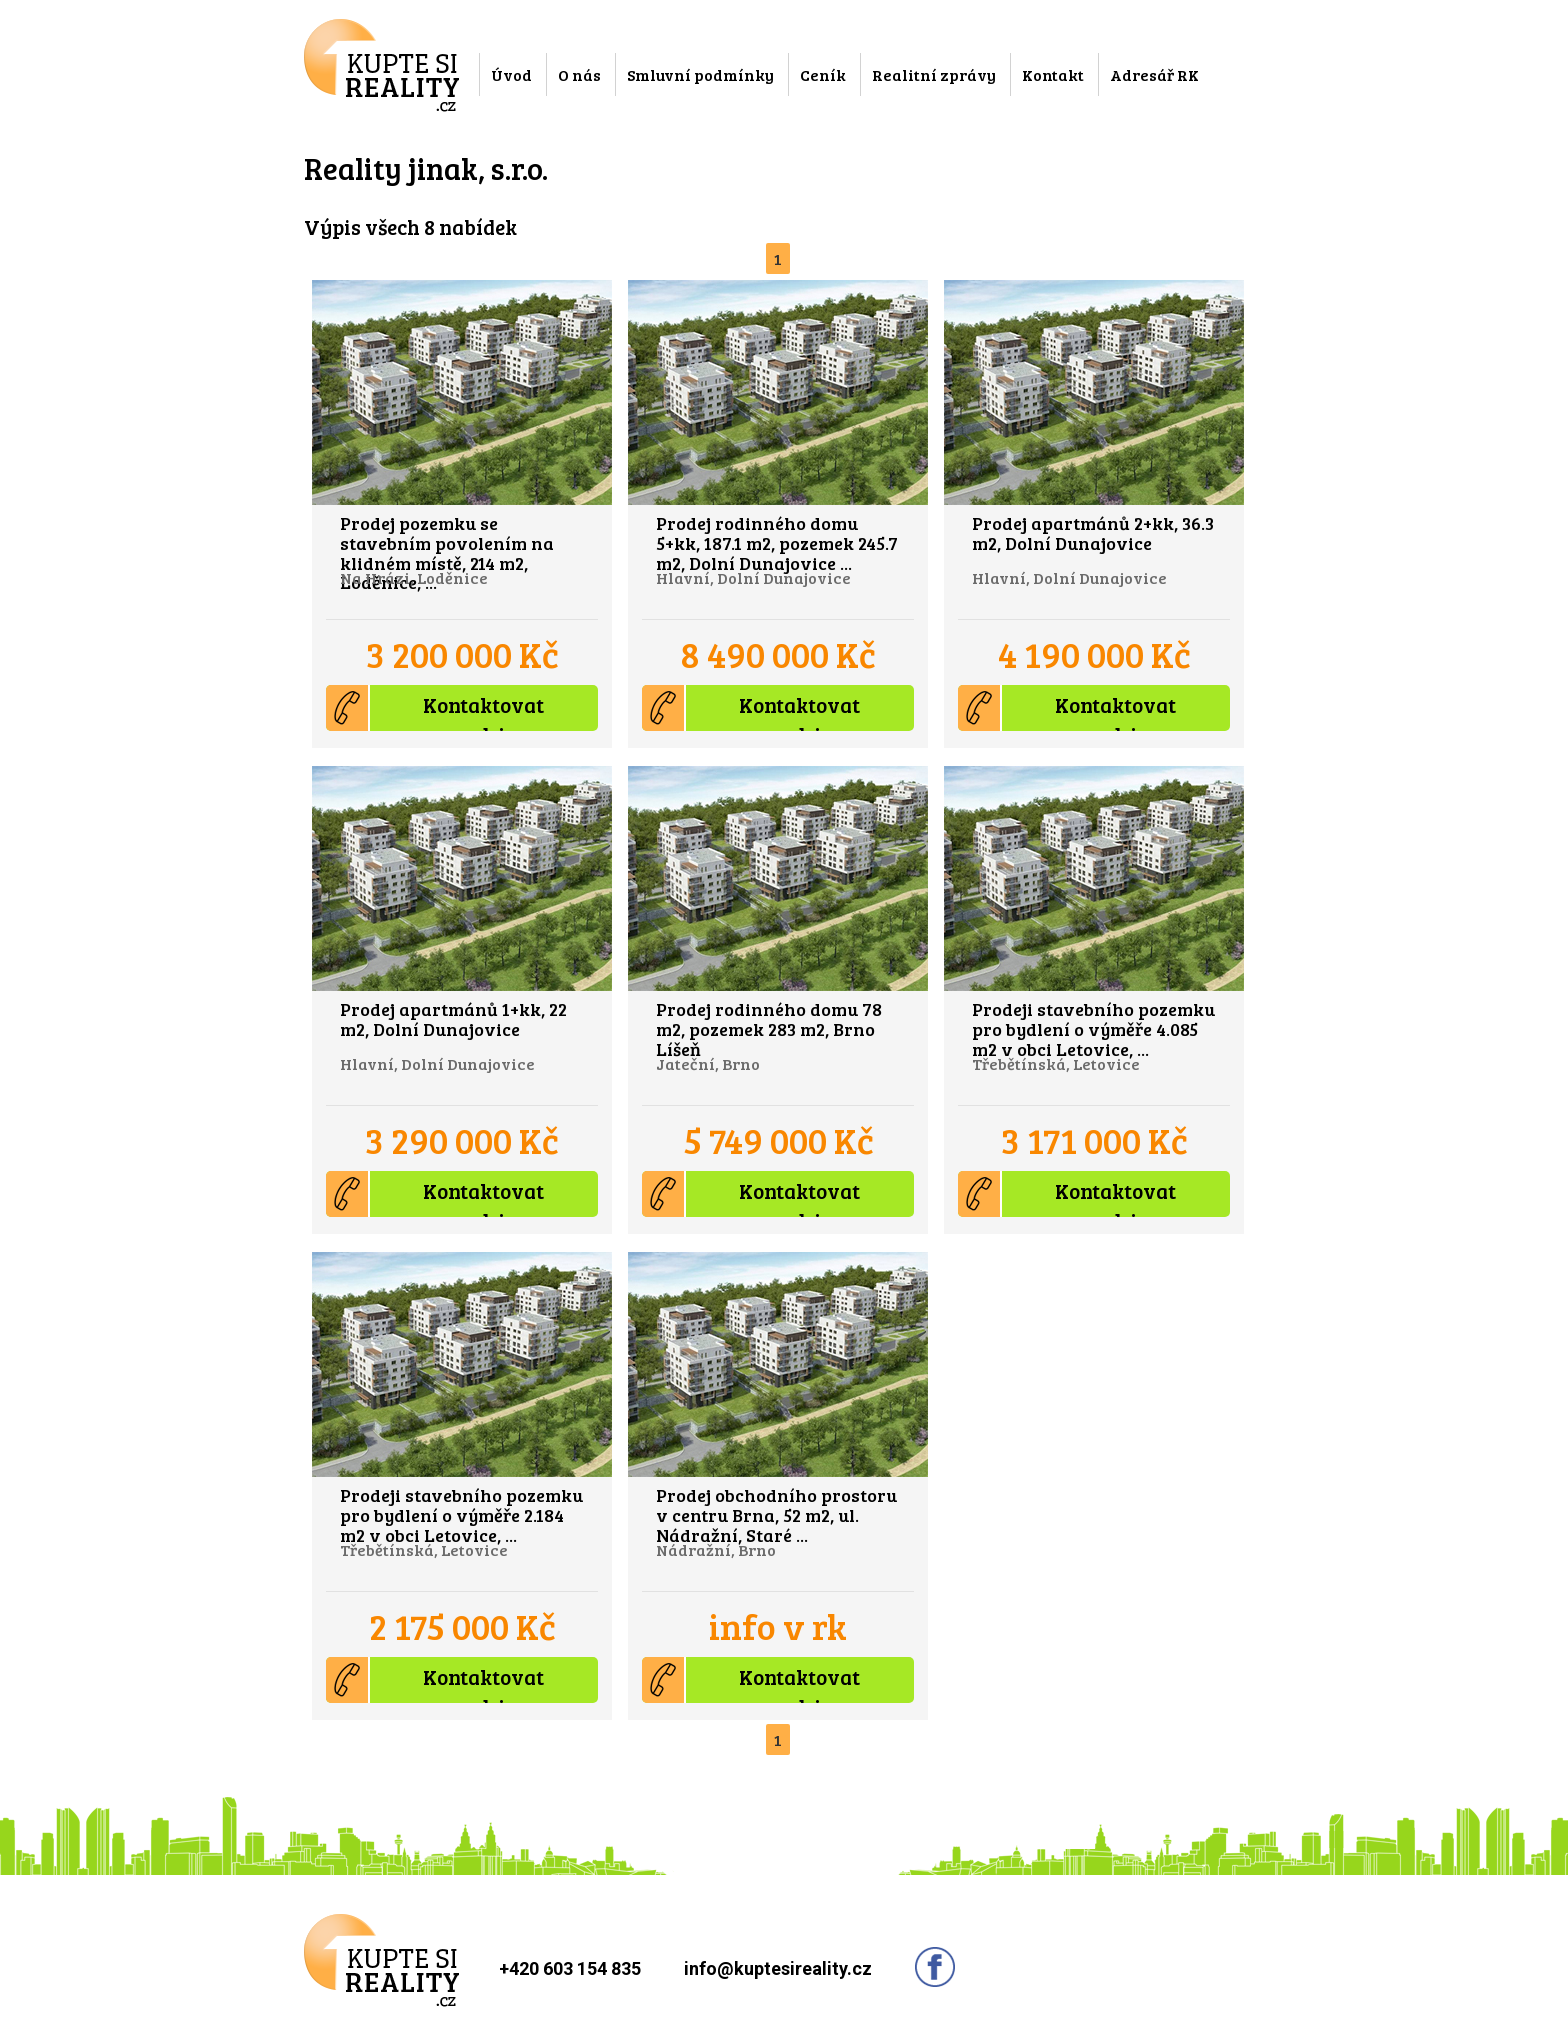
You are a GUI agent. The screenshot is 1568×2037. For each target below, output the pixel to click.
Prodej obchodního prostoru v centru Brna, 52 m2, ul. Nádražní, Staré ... (776, 1514)
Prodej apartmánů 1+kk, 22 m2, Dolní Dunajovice (453, 1018)
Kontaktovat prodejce (435, 708)
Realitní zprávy (934, 74)
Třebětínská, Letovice (1056, 1063)
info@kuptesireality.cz (778, 1968)
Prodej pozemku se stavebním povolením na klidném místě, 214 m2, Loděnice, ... (447, 552)
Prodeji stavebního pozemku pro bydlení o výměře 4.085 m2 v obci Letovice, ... (1093, 1028)
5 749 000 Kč (778, 1139)
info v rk (778, 1625)
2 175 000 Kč (462, 1625)
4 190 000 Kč (1094, 653)
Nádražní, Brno (716, 1549)
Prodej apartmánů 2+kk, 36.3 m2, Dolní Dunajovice (1093, 532)
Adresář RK (1154, 74)
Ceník (823, 74)
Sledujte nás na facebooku (935, 1967)
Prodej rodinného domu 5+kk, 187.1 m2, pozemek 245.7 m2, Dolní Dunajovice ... (777, 542)
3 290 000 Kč (462, 1139)
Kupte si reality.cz (381, 65)
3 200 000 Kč (462, 653)
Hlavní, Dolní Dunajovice (753, 577)
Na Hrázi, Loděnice (414, 577)
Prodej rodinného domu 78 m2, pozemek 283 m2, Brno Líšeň (769, 1028)
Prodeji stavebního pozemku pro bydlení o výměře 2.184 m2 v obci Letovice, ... (461, 1514)
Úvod (511, 74)
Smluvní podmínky (700, 74)
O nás (579, 74)
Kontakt (1053, 74)
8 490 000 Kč (778, 653)
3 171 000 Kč (1094, 1139)
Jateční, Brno (708, 1063)
